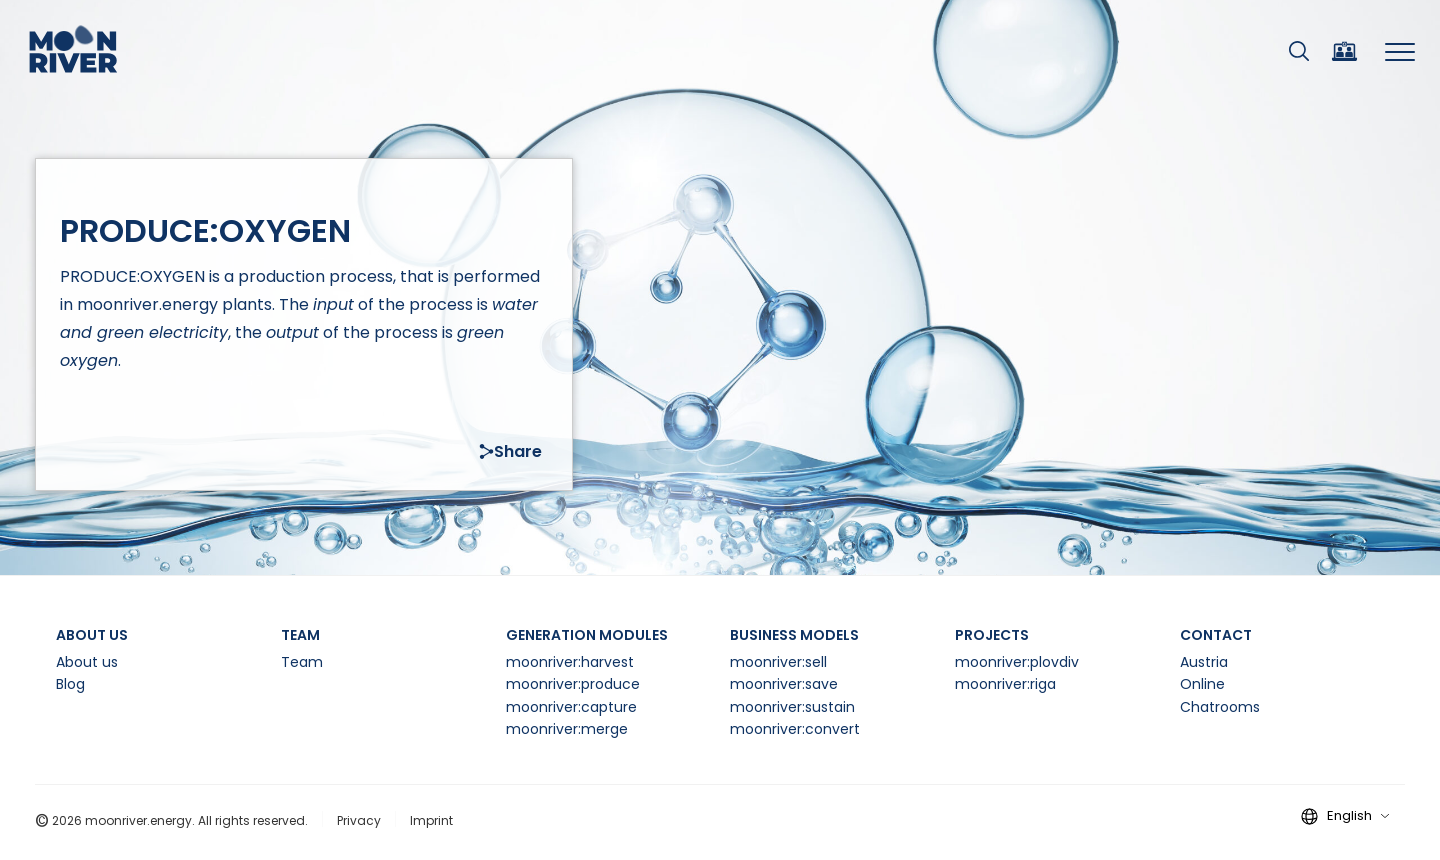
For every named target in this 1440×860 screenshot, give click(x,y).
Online (1202, 684)
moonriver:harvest (570, 662)
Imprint (431, 820)
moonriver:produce (573, 684)
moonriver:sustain (792, 707)
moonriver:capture (571, 707)
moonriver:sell (778, 662)
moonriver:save (784, 684)
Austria (1204, 662)
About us (87, 662)
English (1358, 815)
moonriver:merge (567, 729)
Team (302, 662)
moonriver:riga (1005, 684)
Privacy (359, 820)
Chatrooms (1220, 707)
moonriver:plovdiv (1017, 662)
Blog (70, 684)
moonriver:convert (795, 729)
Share (510, 451)
